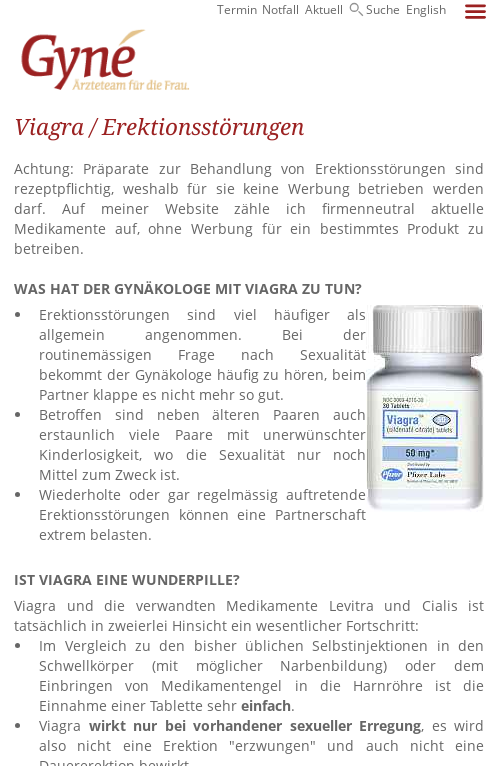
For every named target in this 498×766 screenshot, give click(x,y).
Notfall (280, 9)
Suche (383, 9)
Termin (237, 9)
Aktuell (324, 9)
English (426, 9)
